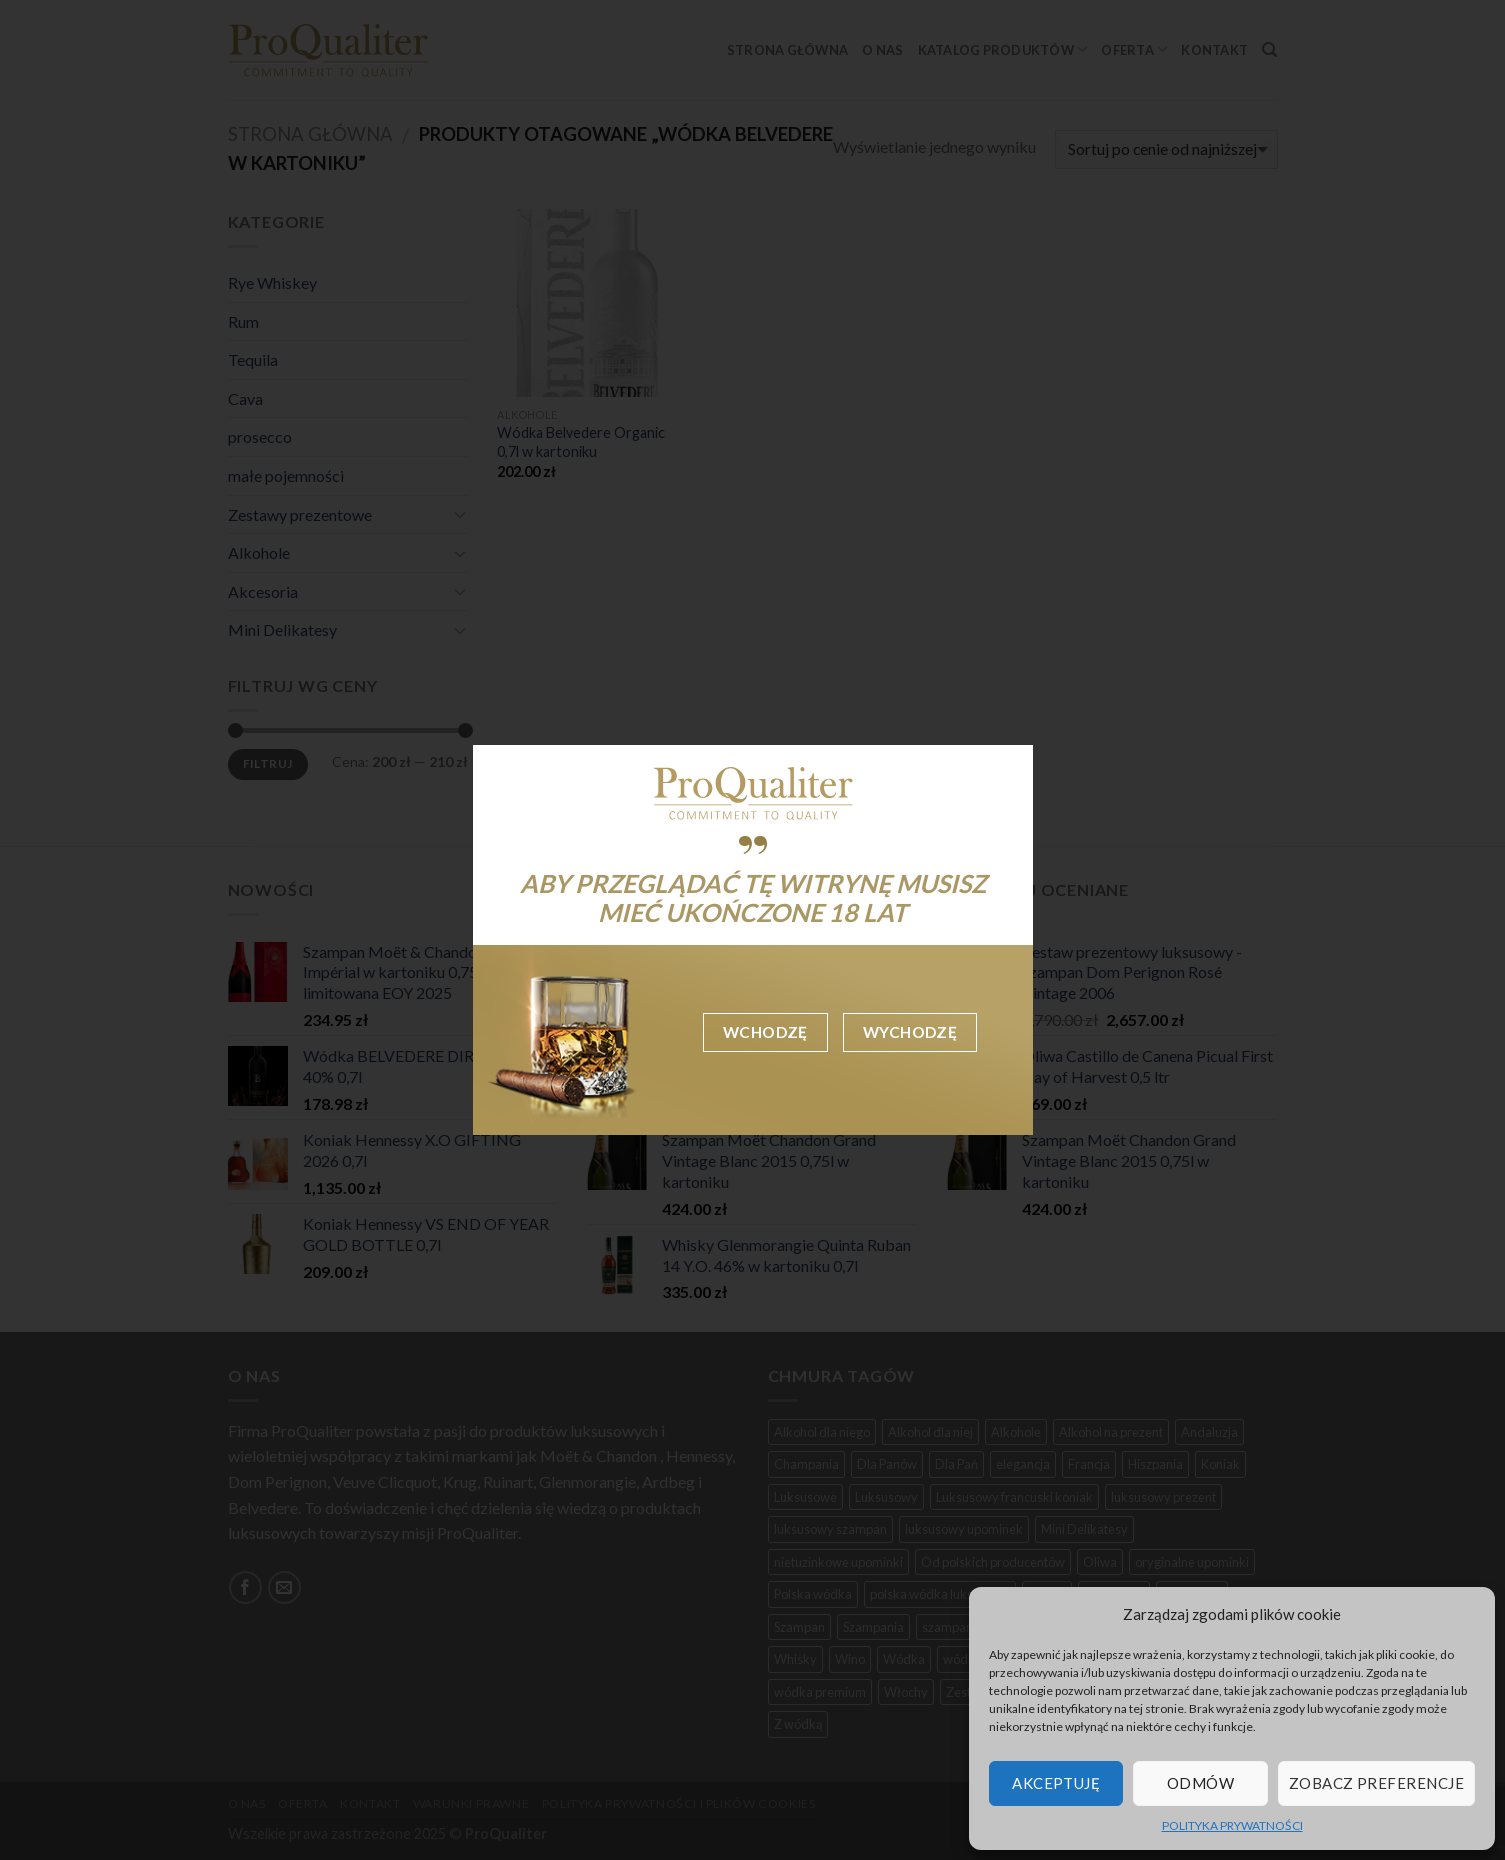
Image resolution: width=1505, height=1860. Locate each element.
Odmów (1200, 1783)
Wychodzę (910, 1032)
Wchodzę (765, 1032)
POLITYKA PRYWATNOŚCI (1232, 1825)
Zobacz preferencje (1376, 1783)
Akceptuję (1056, 1783)
